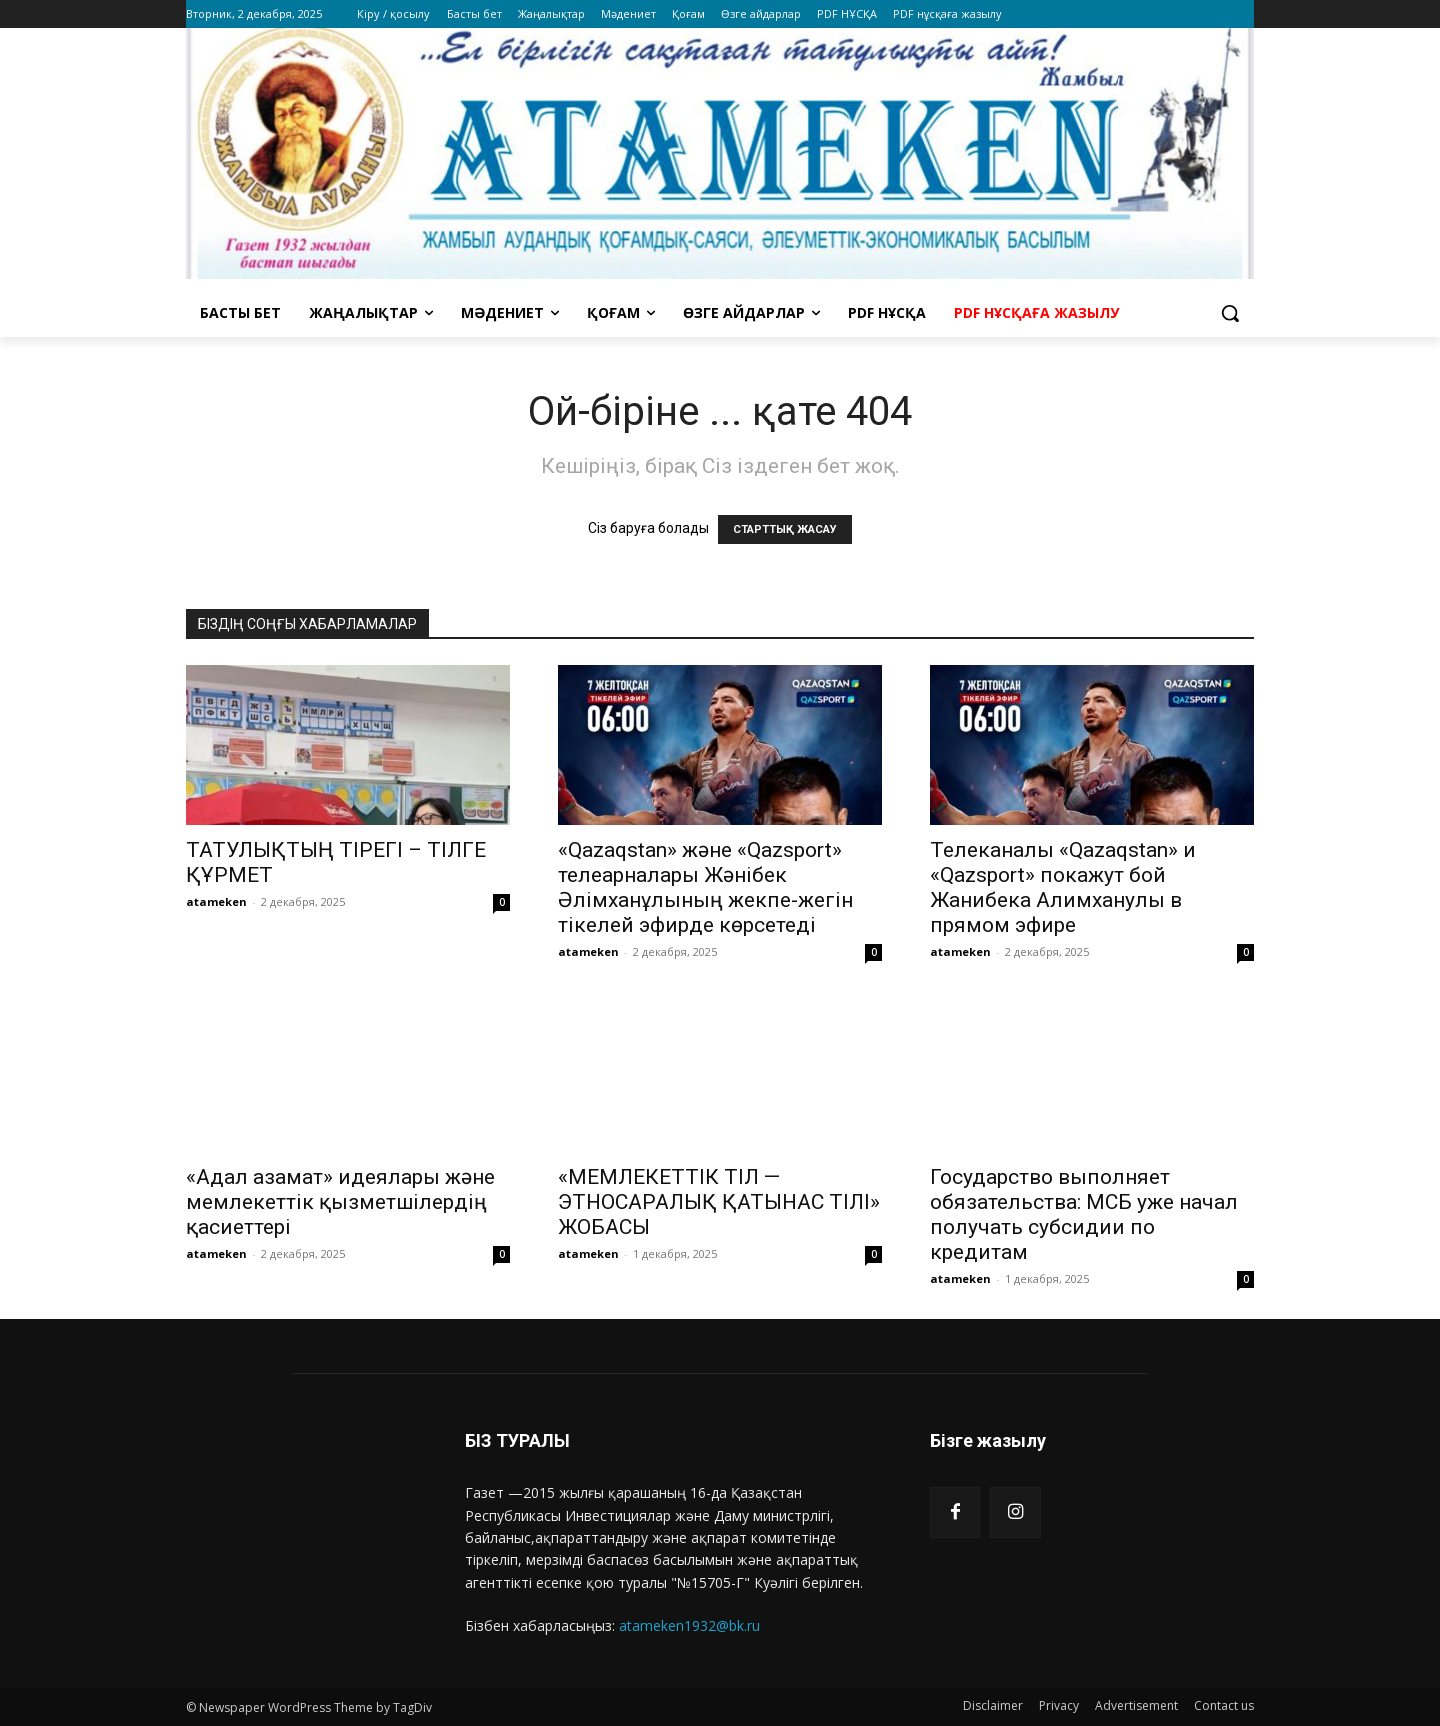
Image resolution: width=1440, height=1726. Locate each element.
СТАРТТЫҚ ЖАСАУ (785, 529)
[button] (1230, 313)
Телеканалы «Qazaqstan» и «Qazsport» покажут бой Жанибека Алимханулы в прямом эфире (1063, 887)
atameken (216, 901)
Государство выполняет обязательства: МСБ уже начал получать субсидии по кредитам (1084, 1214)
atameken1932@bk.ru (689, 1625)
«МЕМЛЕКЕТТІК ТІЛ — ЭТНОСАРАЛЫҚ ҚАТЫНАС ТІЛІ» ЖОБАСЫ (719, 1202)
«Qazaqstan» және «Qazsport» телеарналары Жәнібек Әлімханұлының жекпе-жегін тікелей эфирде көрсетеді (705, 887)
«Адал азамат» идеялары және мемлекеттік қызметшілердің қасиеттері (340, 1202)
